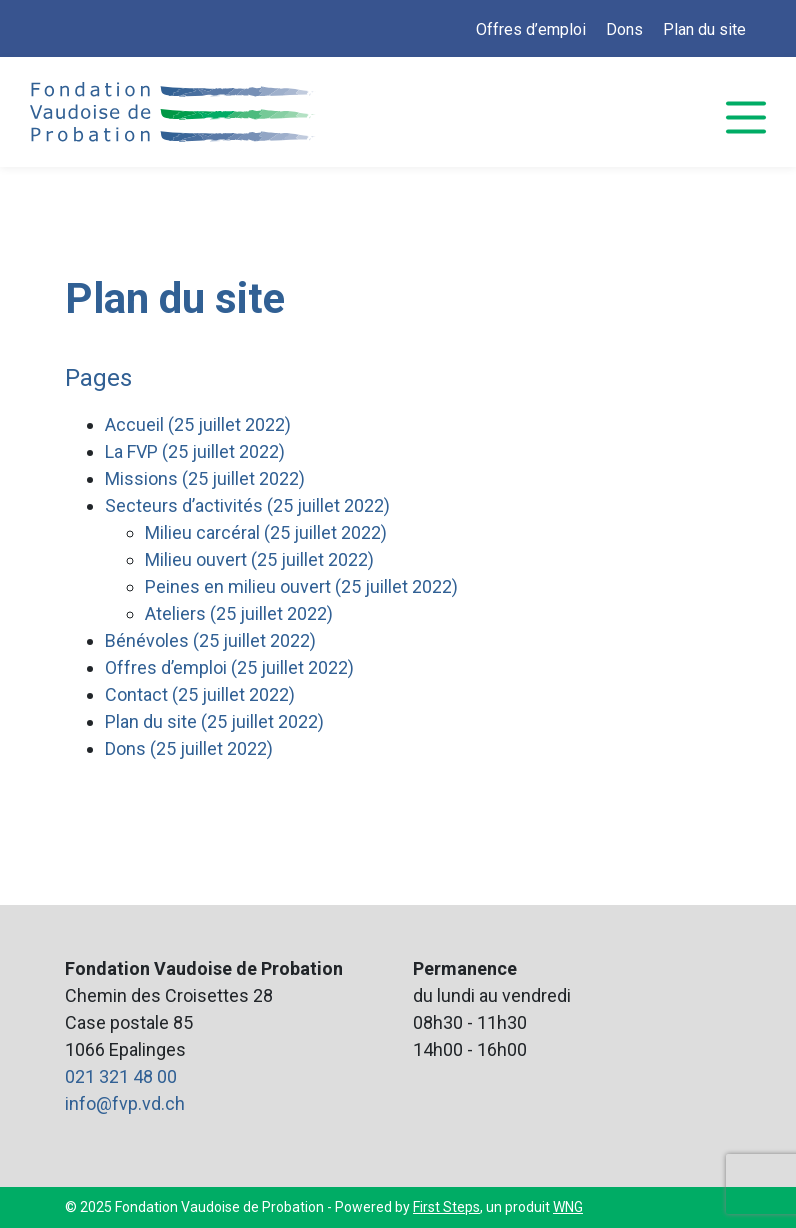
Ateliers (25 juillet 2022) (239, 613)
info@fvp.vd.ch (125, 1103)
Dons (624, 29)
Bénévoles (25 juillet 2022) (210, 640)
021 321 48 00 (121, 1076)
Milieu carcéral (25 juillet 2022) (266, 532)
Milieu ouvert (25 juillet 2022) (259, 559)
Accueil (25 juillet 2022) (198, 424)
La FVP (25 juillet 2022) (195, 451)
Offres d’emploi (531, 29)
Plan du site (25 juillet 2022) (214, 721)
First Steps (446, 1207)
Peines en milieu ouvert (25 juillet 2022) (301, 586)
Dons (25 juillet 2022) (189, 748)
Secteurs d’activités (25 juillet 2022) (247, 505)
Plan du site (704, 29)
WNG (568, 1207)
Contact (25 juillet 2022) (200, 694)
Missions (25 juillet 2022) (205, 478)
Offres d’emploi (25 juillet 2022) (229, 667)
